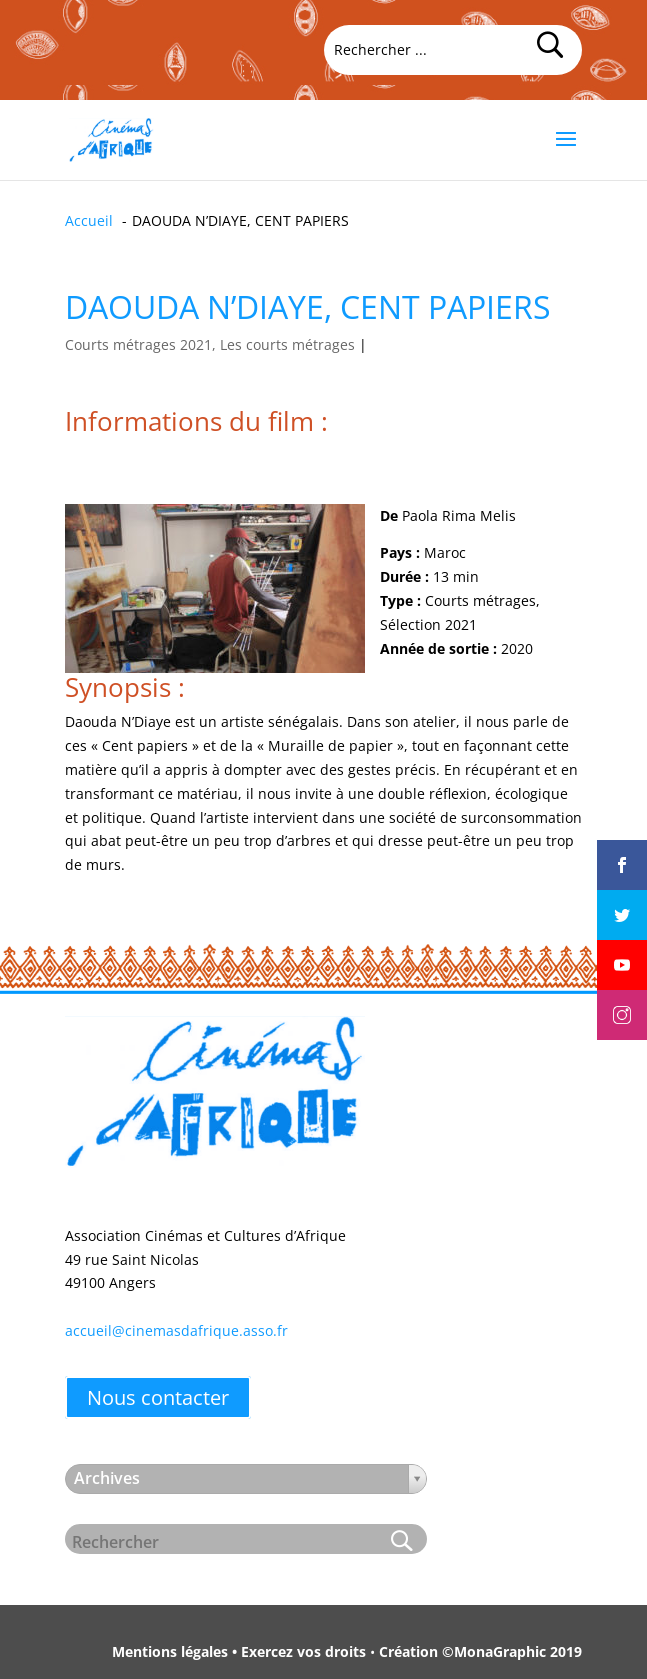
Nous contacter (158, 1397)
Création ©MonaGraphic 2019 (480, 1651)
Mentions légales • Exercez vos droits (239, 1651)
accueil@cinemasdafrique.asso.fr (176, 1330)
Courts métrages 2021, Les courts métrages (210, 344)
